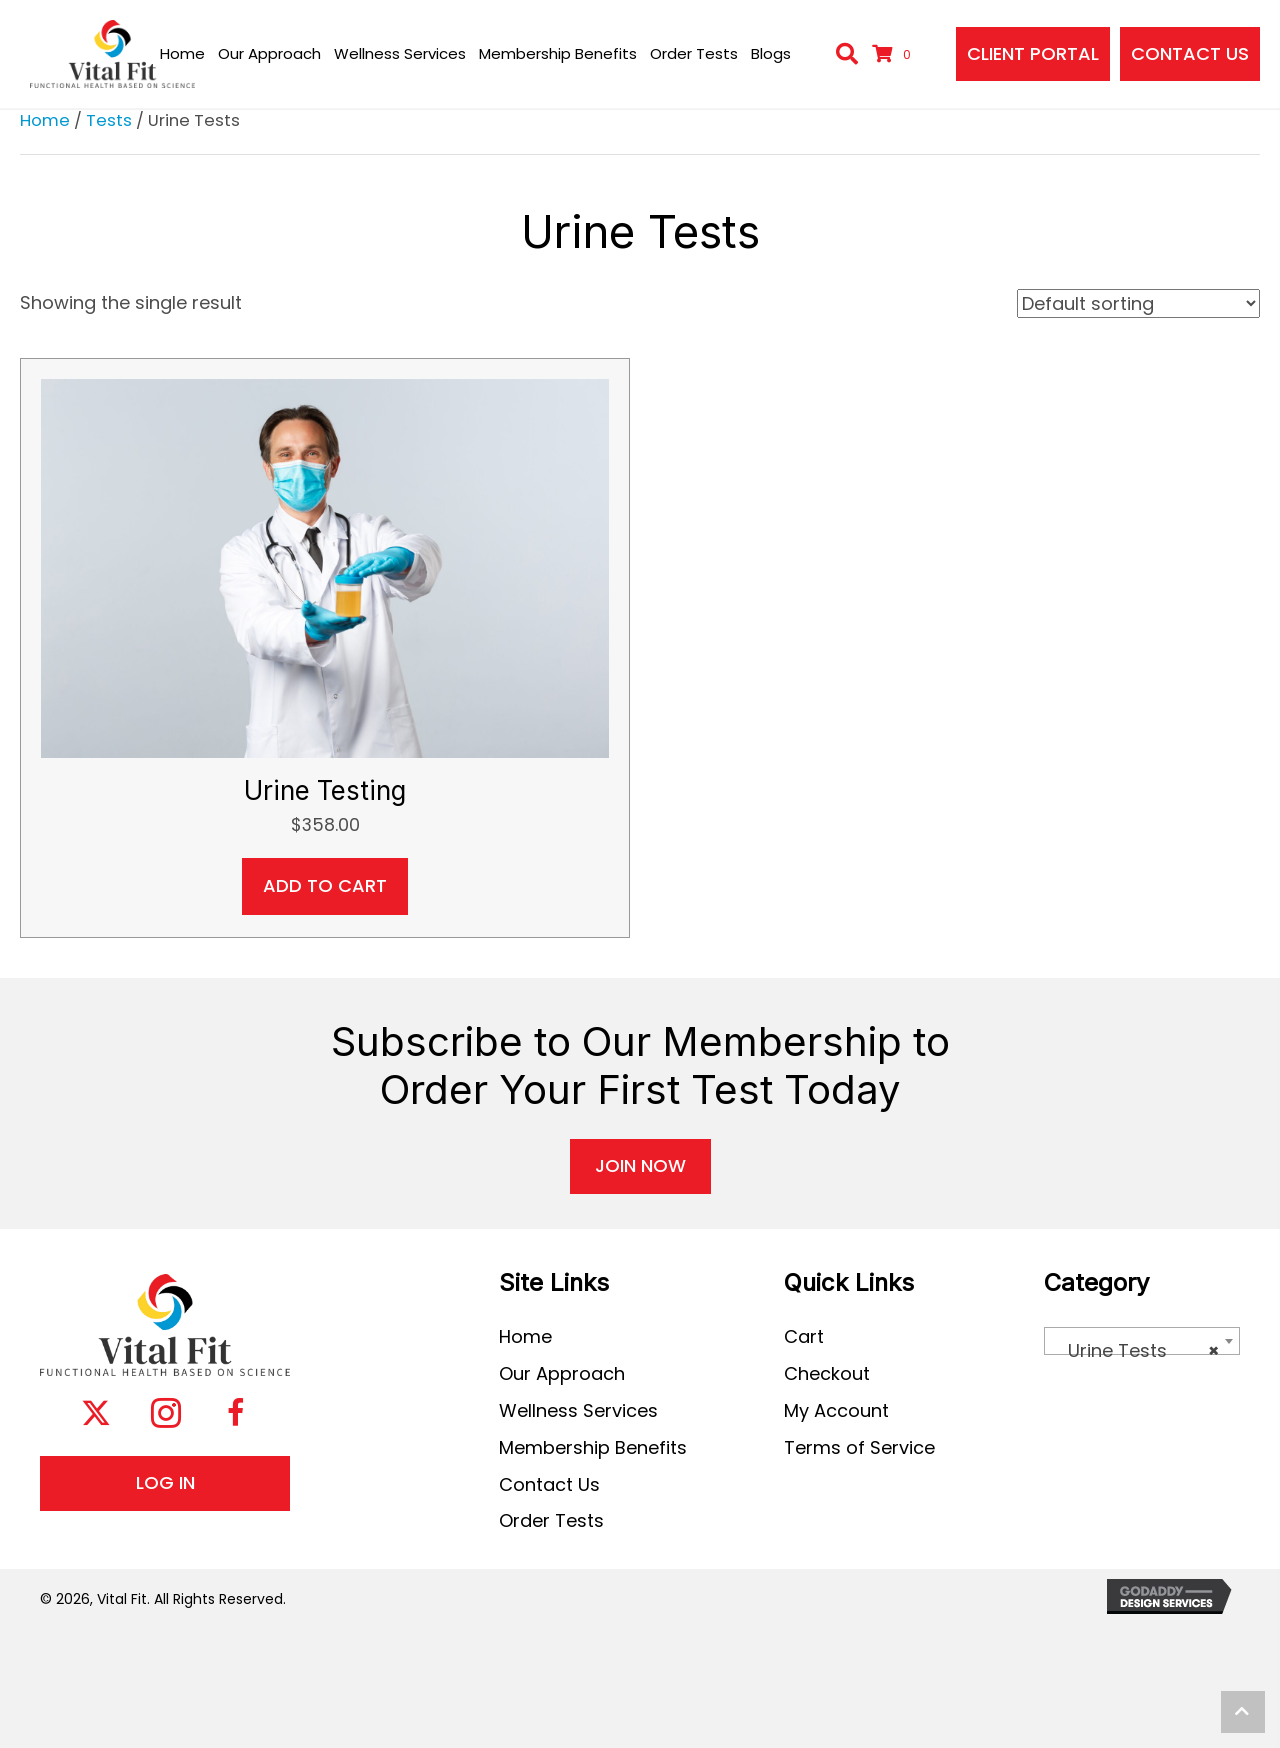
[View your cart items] (894, 54)
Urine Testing (325, 791)
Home (45, 120)
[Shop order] (1138, 303)
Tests (109, 120)
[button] (96, 1416)
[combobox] (1142, 1341)
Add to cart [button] (325, 885)
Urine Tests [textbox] (1136, 1351)
